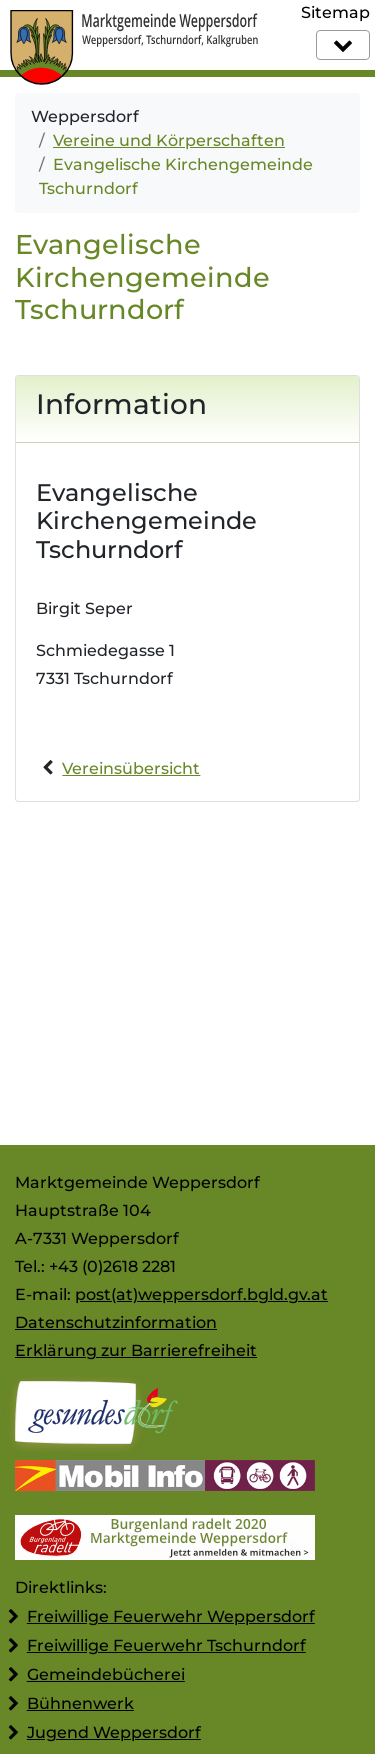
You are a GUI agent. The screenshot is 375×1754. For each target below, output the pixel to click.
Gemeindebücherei (106, 1674)
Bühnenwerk (80, 1703)
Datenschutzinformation (116, 1322)
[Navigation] (343, 45)
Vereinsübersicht (131, 768)
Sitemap (335, 12)
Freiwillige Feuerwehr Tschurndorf (166, 1645)
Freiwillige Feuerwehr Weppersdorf (171, 1616)
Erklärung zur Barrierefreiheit (136, 1350)
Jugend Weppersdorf (114, 1732)
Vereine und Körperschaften (169, 140)
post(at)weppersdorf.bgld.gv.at (201, 1294)
